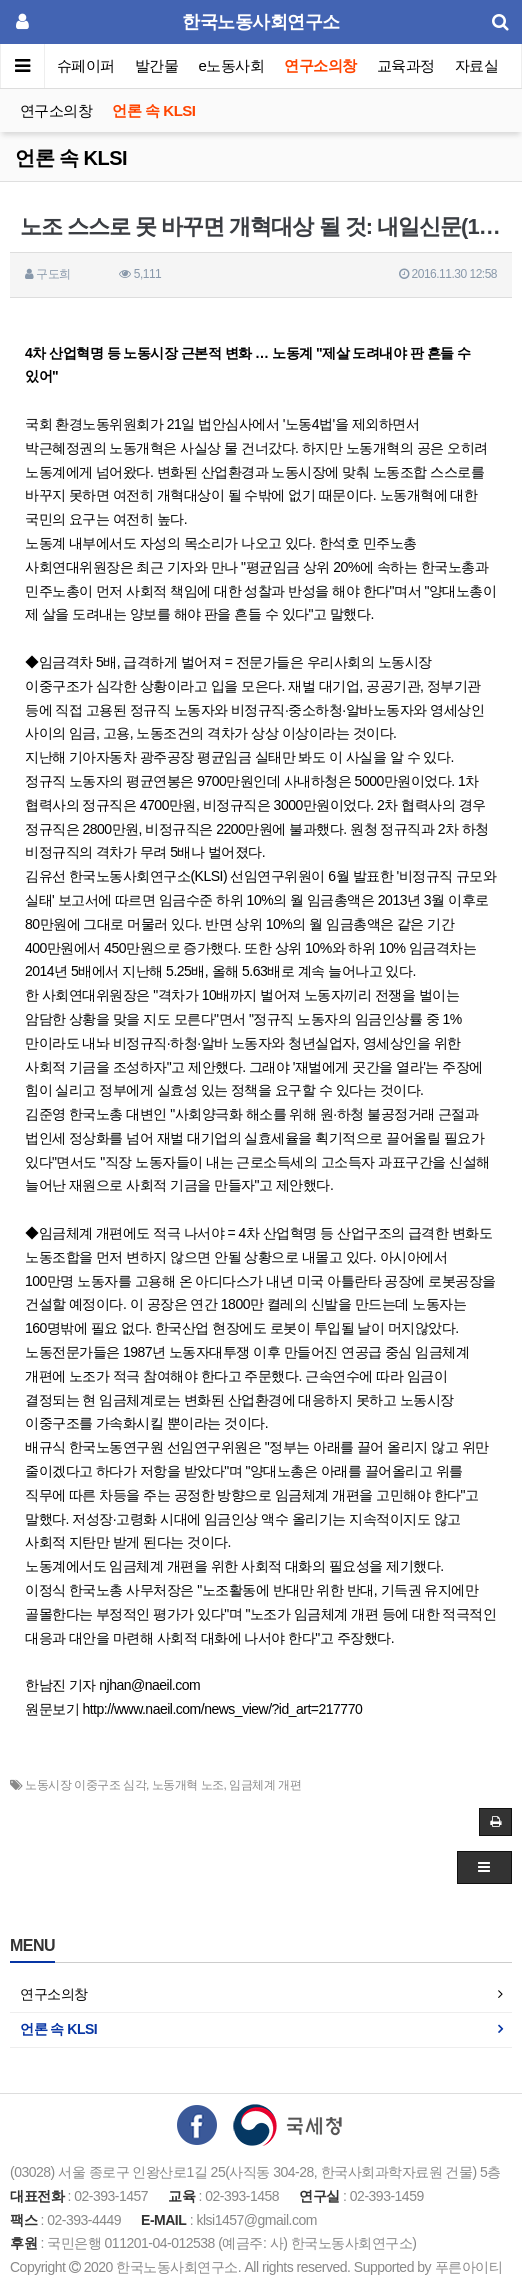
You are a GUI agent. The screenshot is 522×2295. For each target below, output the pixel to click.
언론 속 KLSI (154, 110)
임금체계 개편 (265, 1785)
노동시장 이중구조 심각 (85, 1785)
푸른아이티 (469, 2267)
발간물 (157, 65)
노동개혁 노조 (188, 1785)
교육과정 (406, 65)
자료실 (477, 65)
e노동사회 (232, 65)
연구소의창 (320, 65)
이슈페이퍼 (79, 65)
